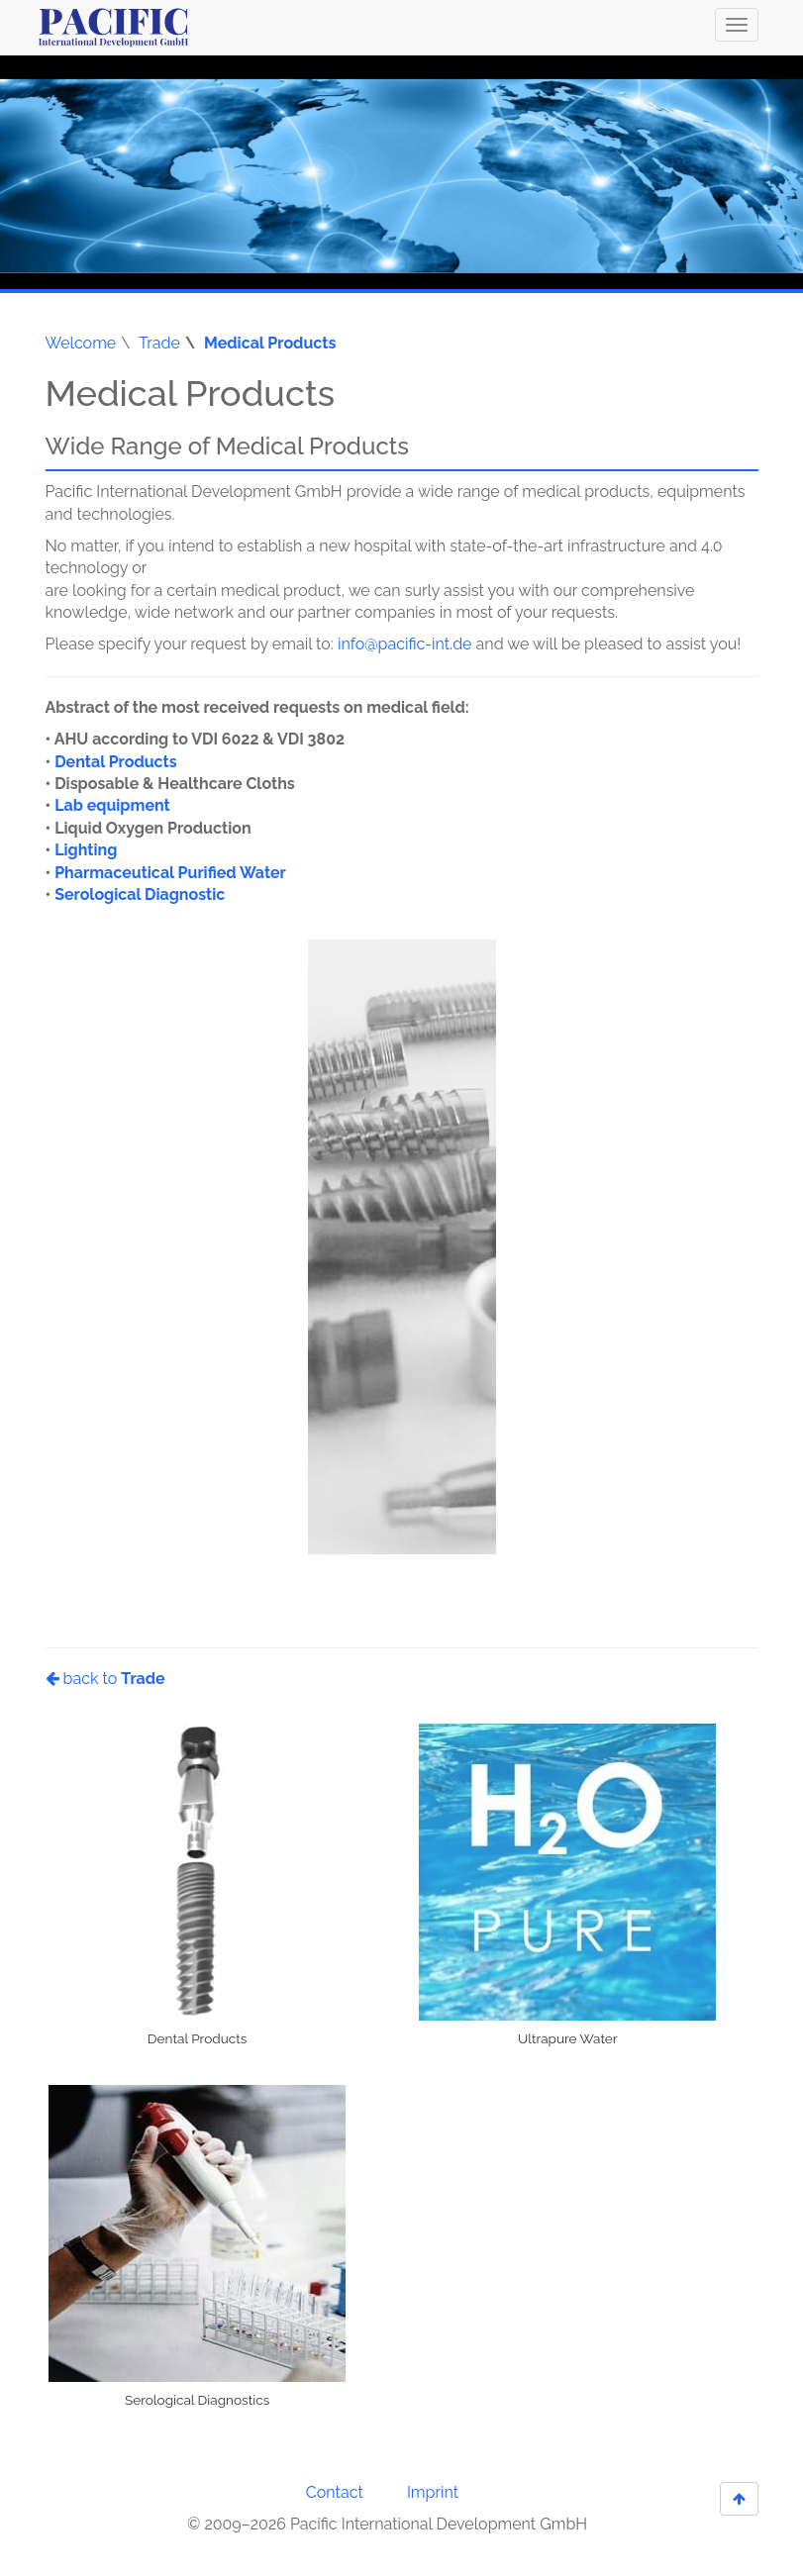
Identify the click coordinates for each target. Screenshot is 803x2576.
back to (105, 1678)
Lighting (85, 850)
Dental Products (115, 761)
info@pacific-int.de (405, 644)
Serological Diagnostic (139, 894)
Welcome (81, 343)
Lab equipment (112, 805)
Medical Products (270, 343)
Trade (159, 343)
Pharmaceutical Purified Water (170, 872)
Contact (334, 2492)
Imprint (432, 2492)
